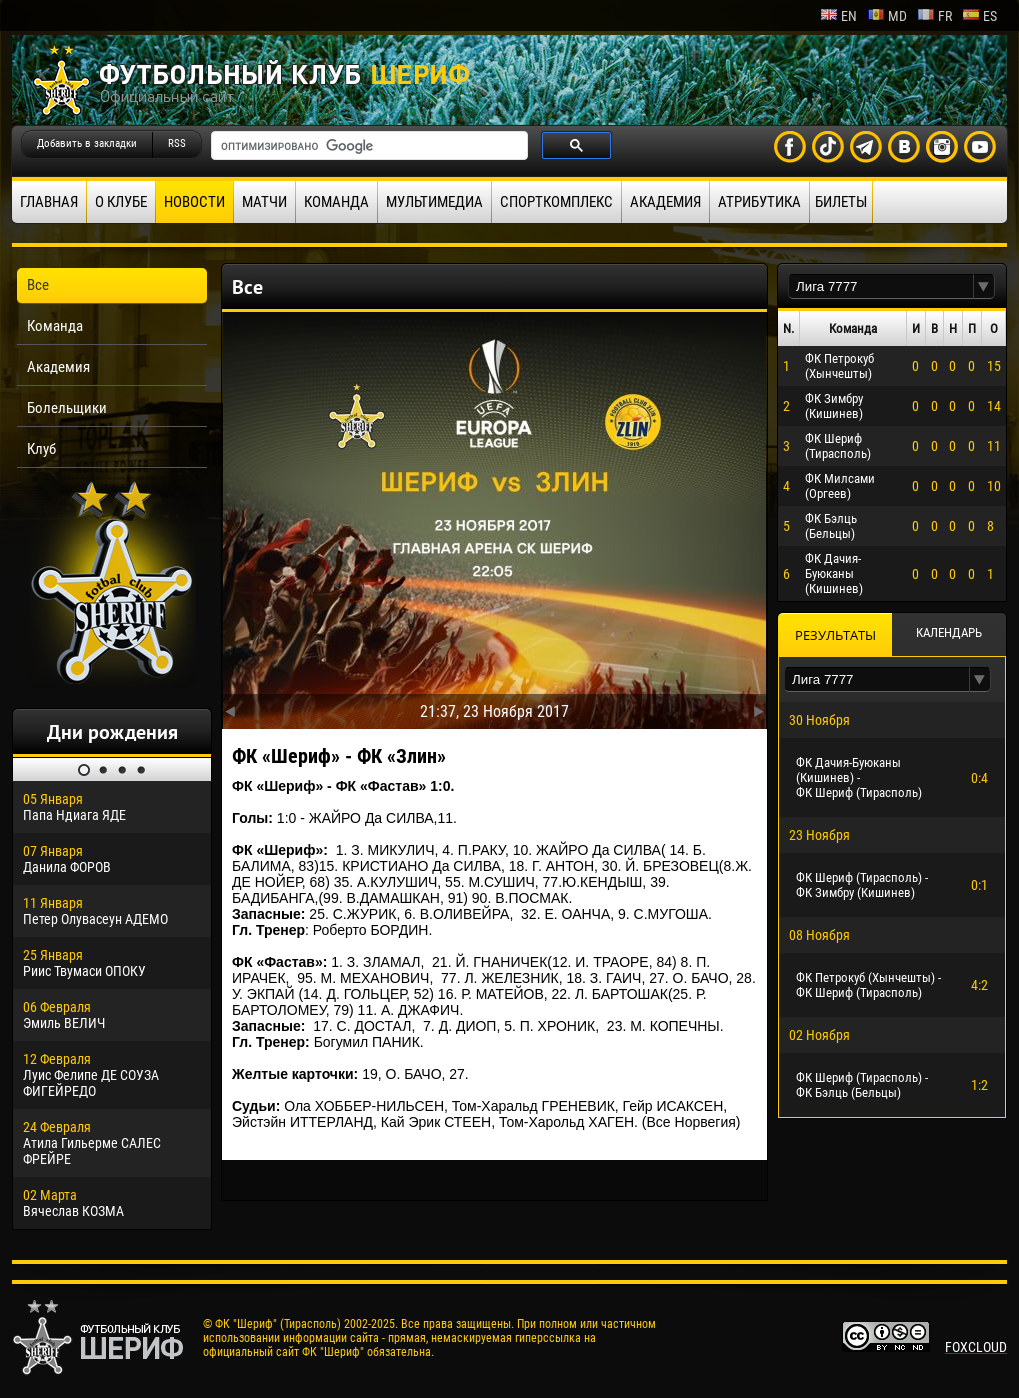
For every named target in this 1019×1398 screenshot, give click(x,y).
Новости (194, 202)
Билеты (841, 202)
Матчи (264, 202)
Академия (665, 202)
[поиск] (367, 146)
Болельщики (67, 408)
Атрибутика (759, 202)
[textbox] (881, 286)
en (838, 16)
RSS (177, 143)
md (887, 16)
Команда (336, 202)
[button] (984, 286)
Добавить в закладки (87, 143)
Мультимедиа (434, 202)
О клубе (121, 202)
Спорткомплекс (556, 202)
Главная (49, 202)
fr (934, 16)
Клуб (41, 449)
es (979, 16)
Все (38, 285)
